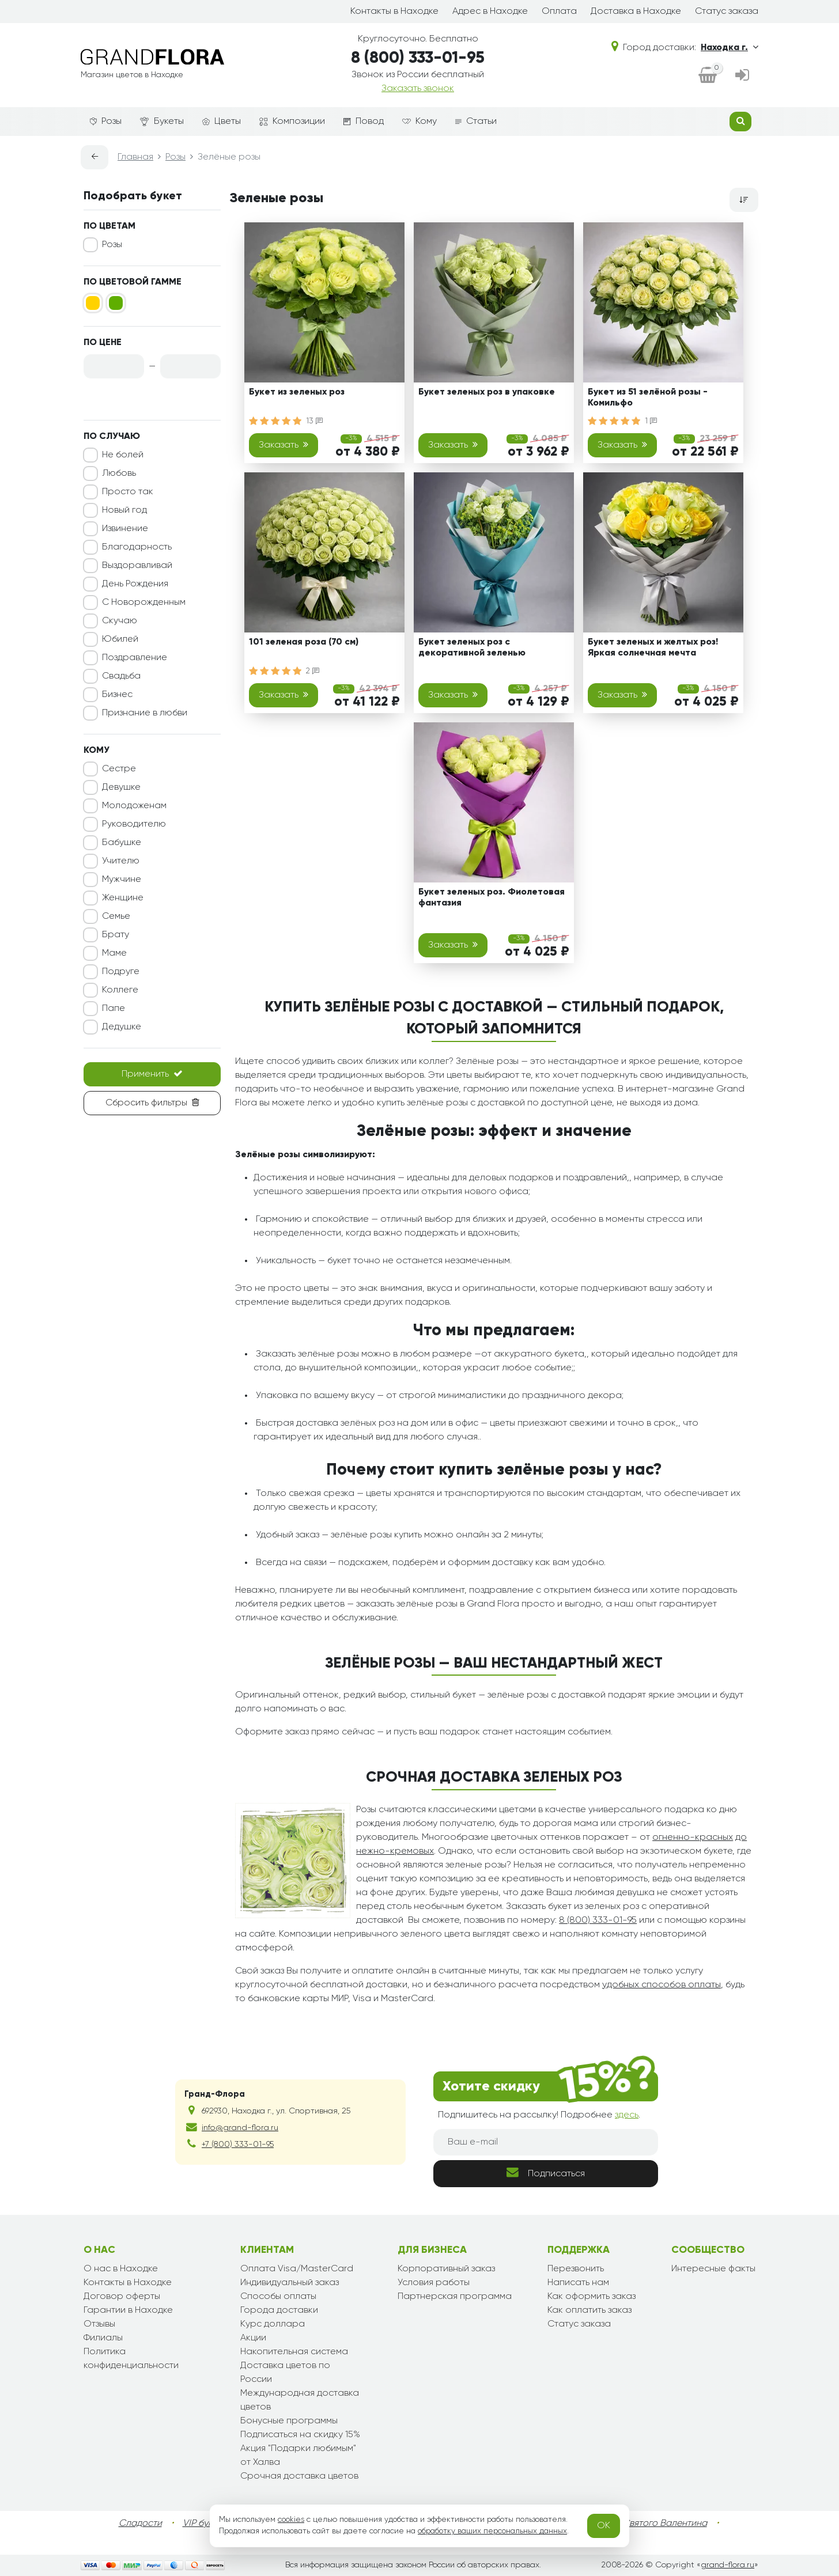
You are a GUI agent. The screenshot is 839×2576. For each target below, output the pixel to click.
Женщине (122, 898)
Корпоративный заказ (446, 2269)
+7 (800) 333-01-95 (238, 2145)
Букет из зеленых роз (297, 392)
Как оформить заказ (591, 2296)
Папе (113, 1008)
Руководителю (134, 824)
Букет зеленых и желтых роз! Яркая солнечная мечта (653, 648)
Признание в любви (144, 713)
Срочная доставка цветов (299, 2476)
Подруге (120, 971)
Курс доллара (272, 2324)
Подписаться (546, 2172)
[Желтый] (93, 303)
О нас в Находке (121, 2269)
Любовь (119, 473)
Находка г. (729, 47)
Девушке (121, 787)
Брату (115, 935)
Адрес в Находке (490, 11)
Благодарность (137, 547)
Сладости (140, 2523)
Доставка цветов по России (285, 2372)
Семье (116, 916)
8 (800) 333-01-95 (418, 58)
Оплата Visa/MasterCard (296, 2269)
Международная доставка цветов (299, 2400)
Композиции (292, 121)
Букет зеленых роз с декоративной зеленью (472, 648)
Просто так (127, 492)
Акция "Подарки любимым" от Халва (298, 2455)
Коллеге (120, 990)
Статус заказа (726, 11)
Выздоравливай (137, 565)
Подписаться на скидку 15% (300, 2434)
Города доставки (279, 2310)
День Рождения (135, 584)
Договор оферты (122, 2296)
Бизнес (117, 694)
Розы (106, 121)
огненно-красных (692, 1837)
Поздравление (134, 657)
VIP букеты (205, 2523)
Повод (363, 121)
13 (314, 421)
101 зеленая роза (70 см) (303, 642)
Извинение (125, 528)
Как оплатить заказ (589, 2310)
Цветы (221, 121)
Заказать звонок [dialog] (417, 88)
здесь (626, 2115)
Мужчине (121, 879)
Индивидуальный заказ (289, 2282)
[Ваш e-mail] (545, 2142)
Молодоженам (134, 805)
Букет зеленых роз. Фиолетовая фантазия (491, 898)
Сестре (119, 769)
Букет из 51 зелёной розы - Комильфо (648, 398)
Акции (253, 2338)
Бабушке (121, 842)
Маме (114, 953)
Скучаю (119, 621)
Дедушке (121, 1027)
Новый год (124, 510)
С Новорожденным (144, 602)
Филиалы (103, 2338)
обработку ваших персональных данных (492, 2531)
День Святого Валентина (653, 2523)
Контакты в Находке (394, 11)
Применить (152, 1074)
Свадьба (121, 676)
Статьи (476, 121)
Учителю (120, 861)
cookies (291, 2520)
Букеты (162, 122)
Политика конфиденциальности (131, 2358)
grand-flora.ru (727, 2565)
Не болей (122, 455)
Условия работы (434, 2282)
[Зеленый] (116, 303)
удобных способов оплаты (661, 1985)
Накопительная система (294, 2352)
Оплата (559, 11)
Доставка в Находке (636, 11)
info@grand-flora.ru (240, 2128)
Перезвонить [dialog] (575, 2269)
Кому (419, 121)
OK (603, 2525)
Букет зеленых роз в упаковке (486, 392)
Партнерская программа (455, 2296)
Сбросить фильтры (152, 1102)
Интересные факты (713, 2269)
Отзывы (99, 2324)
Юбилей (120, 639)
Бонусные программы (289, 2421)
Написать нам (578, 2282)
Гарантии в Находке (128, 2310)
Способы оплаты (278, 2296)
